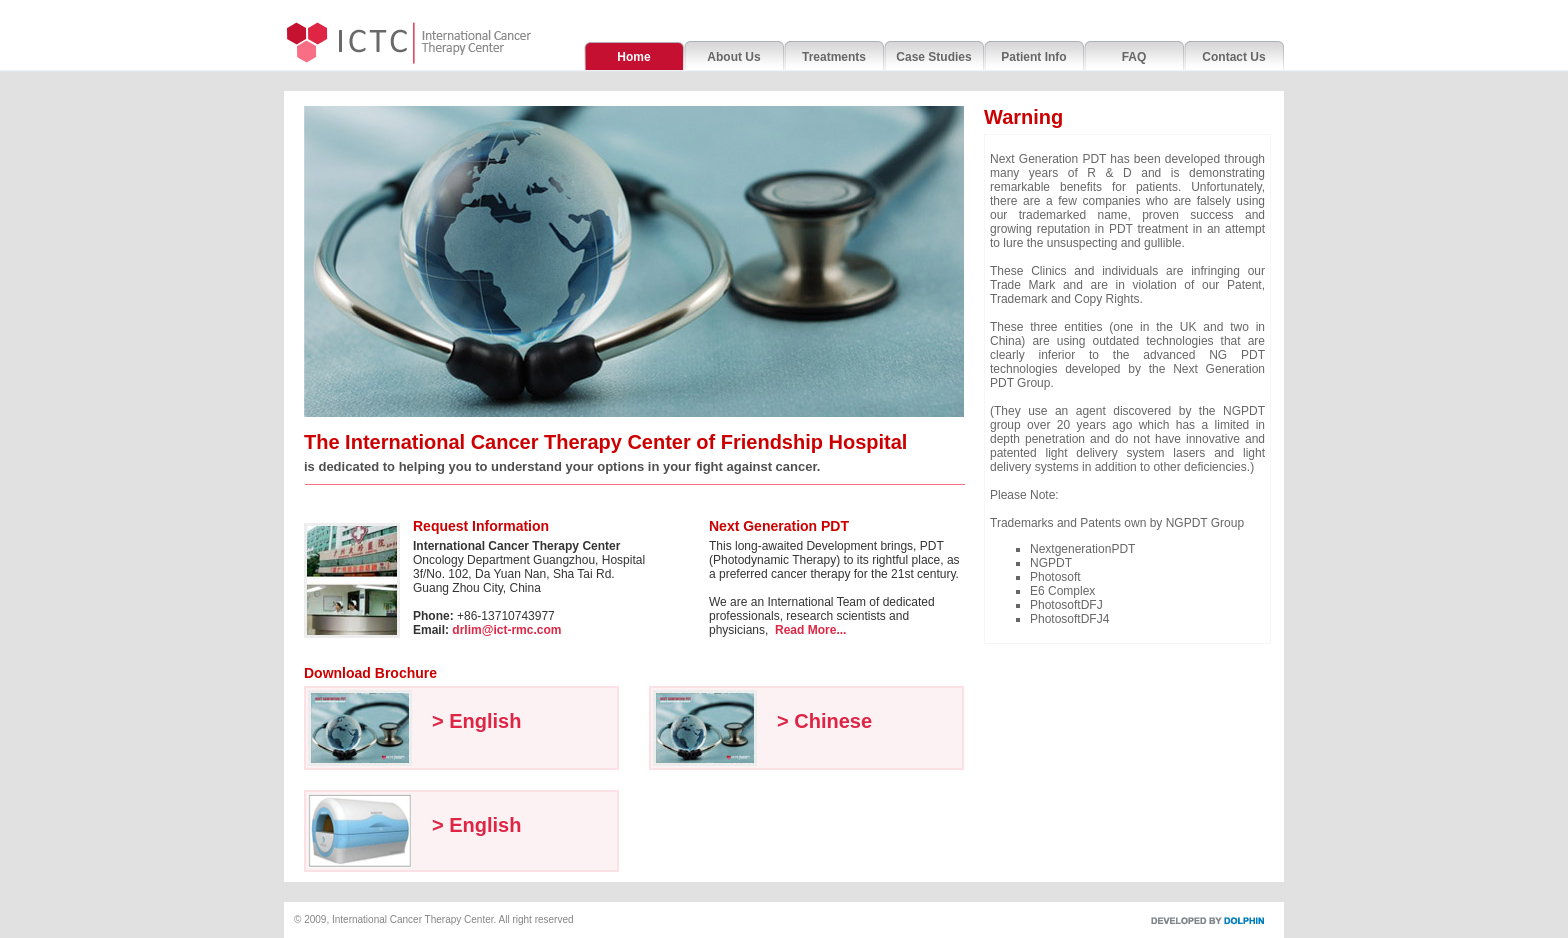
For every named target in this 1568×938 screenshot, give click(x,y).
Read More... (810, 630)
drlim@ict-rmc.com (506, 630)
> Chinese (824, 721)
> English (476, 721)
